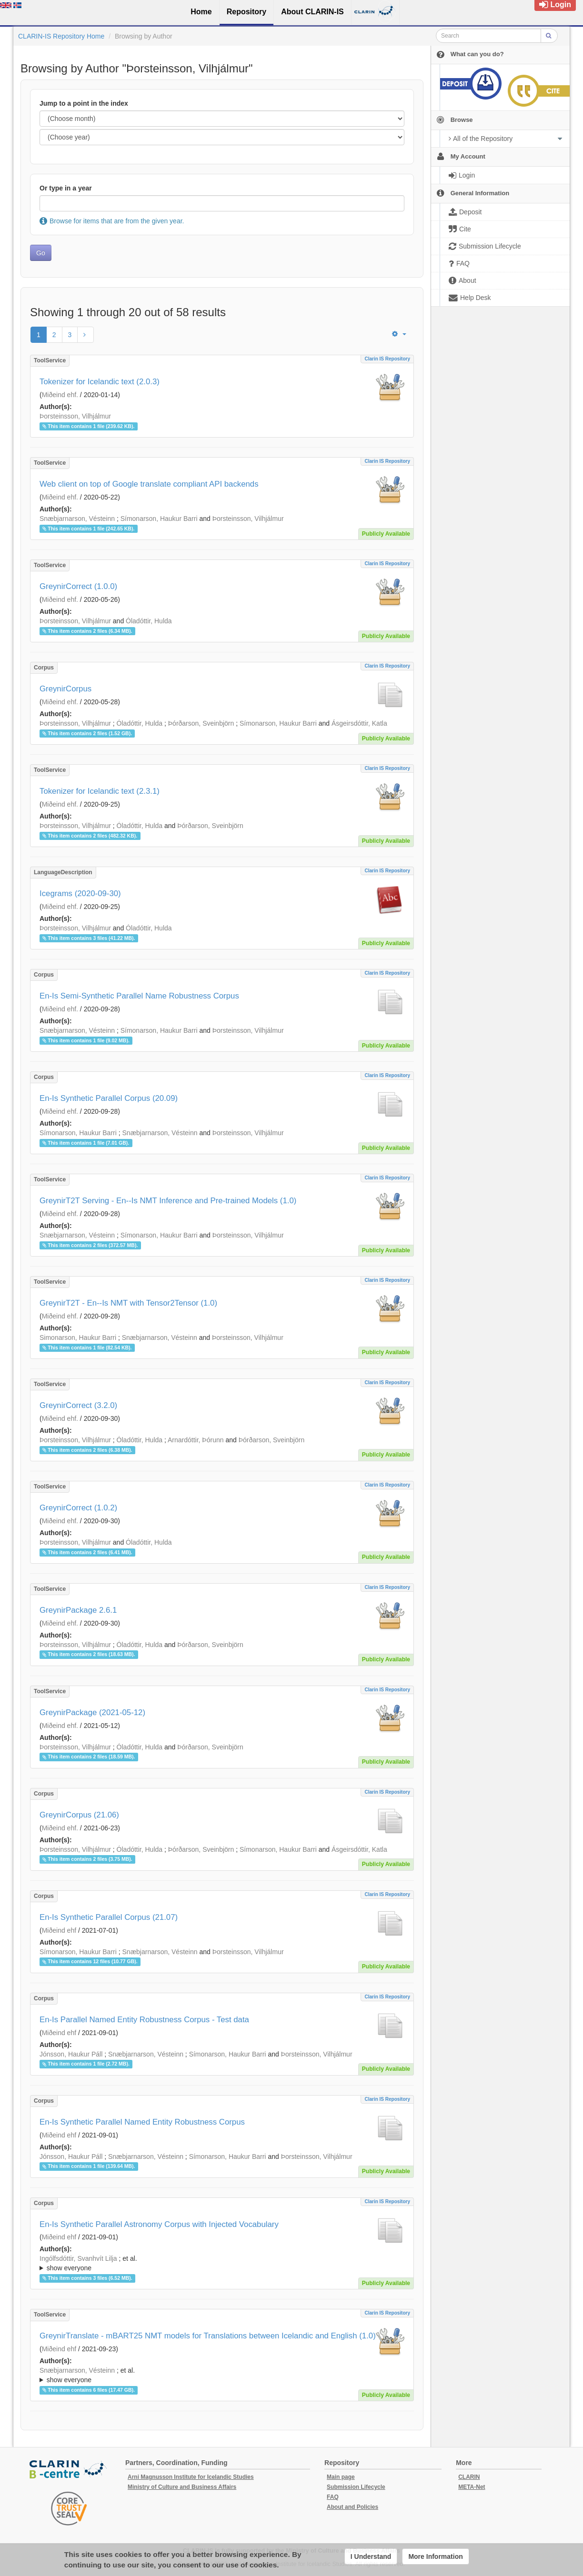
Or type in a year (66, 188)
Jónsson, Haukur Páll (71, 2054)
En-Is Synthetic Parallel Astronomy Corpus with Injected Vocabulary (159, 2224)
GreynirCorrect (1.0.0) (78, 586)
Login (555, 4)
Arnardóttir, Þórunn (196, 1440)
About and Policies (352, 2507)
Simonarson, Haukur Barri (78, 1337)
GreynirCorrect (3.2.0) (78, 1405)
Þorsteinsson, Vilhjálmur (75, 416)
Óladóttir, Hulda (149, 621)
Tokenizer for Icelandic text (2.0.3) (100, 381)
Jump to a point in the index (84, 103)
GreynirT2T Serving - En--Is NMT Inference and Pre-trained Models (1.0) (168, 1200)
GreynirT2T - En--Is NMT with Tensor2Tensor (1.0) (128, 1303)
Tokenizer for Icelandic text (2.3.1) (100, 791)
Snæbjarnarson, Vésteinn (77, 518)
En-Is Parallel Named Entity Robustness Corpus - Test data (144, 2019)
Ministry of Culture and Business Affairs (182, 2487)
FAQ (333, 2497)
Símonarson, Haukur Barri (159, 518)
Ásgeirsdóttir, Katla (359, 723)
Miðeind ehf (59, 1930)
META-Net (471, 2487)
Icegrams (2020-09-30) (80, 893)
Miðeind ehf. (60, 395)
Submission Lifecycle (356, 2487)
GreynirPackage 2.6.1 (78, 1610)
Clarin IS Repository (387, 358)
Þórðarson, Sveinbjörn (201, 723)
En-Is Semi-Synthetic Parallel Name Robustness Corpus (139, 995)
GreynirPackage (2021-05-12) (92, 1712)
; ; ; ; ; (222, 2263)
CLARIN (469, 2477)
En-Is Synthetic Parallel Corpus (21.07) (109, 1917)
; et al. (222, 2264)
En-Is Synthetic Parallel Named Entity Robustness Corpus (142, 2122)
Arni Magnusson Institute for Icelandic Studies (191, 2477)
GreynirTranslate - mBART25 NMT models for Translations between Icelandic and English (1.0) (208, 2335)
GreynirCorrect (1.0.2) (78, 1507)
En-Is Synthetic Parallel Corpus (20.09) (109, 1098)
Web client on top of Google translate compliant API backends (149, 484)
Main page (341, 2477)
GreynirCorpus (65, 688)
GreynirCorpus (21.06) (79, 1814)
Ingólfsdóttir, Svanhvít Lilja (78, 2258)
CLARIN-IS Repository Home (61, 36)
